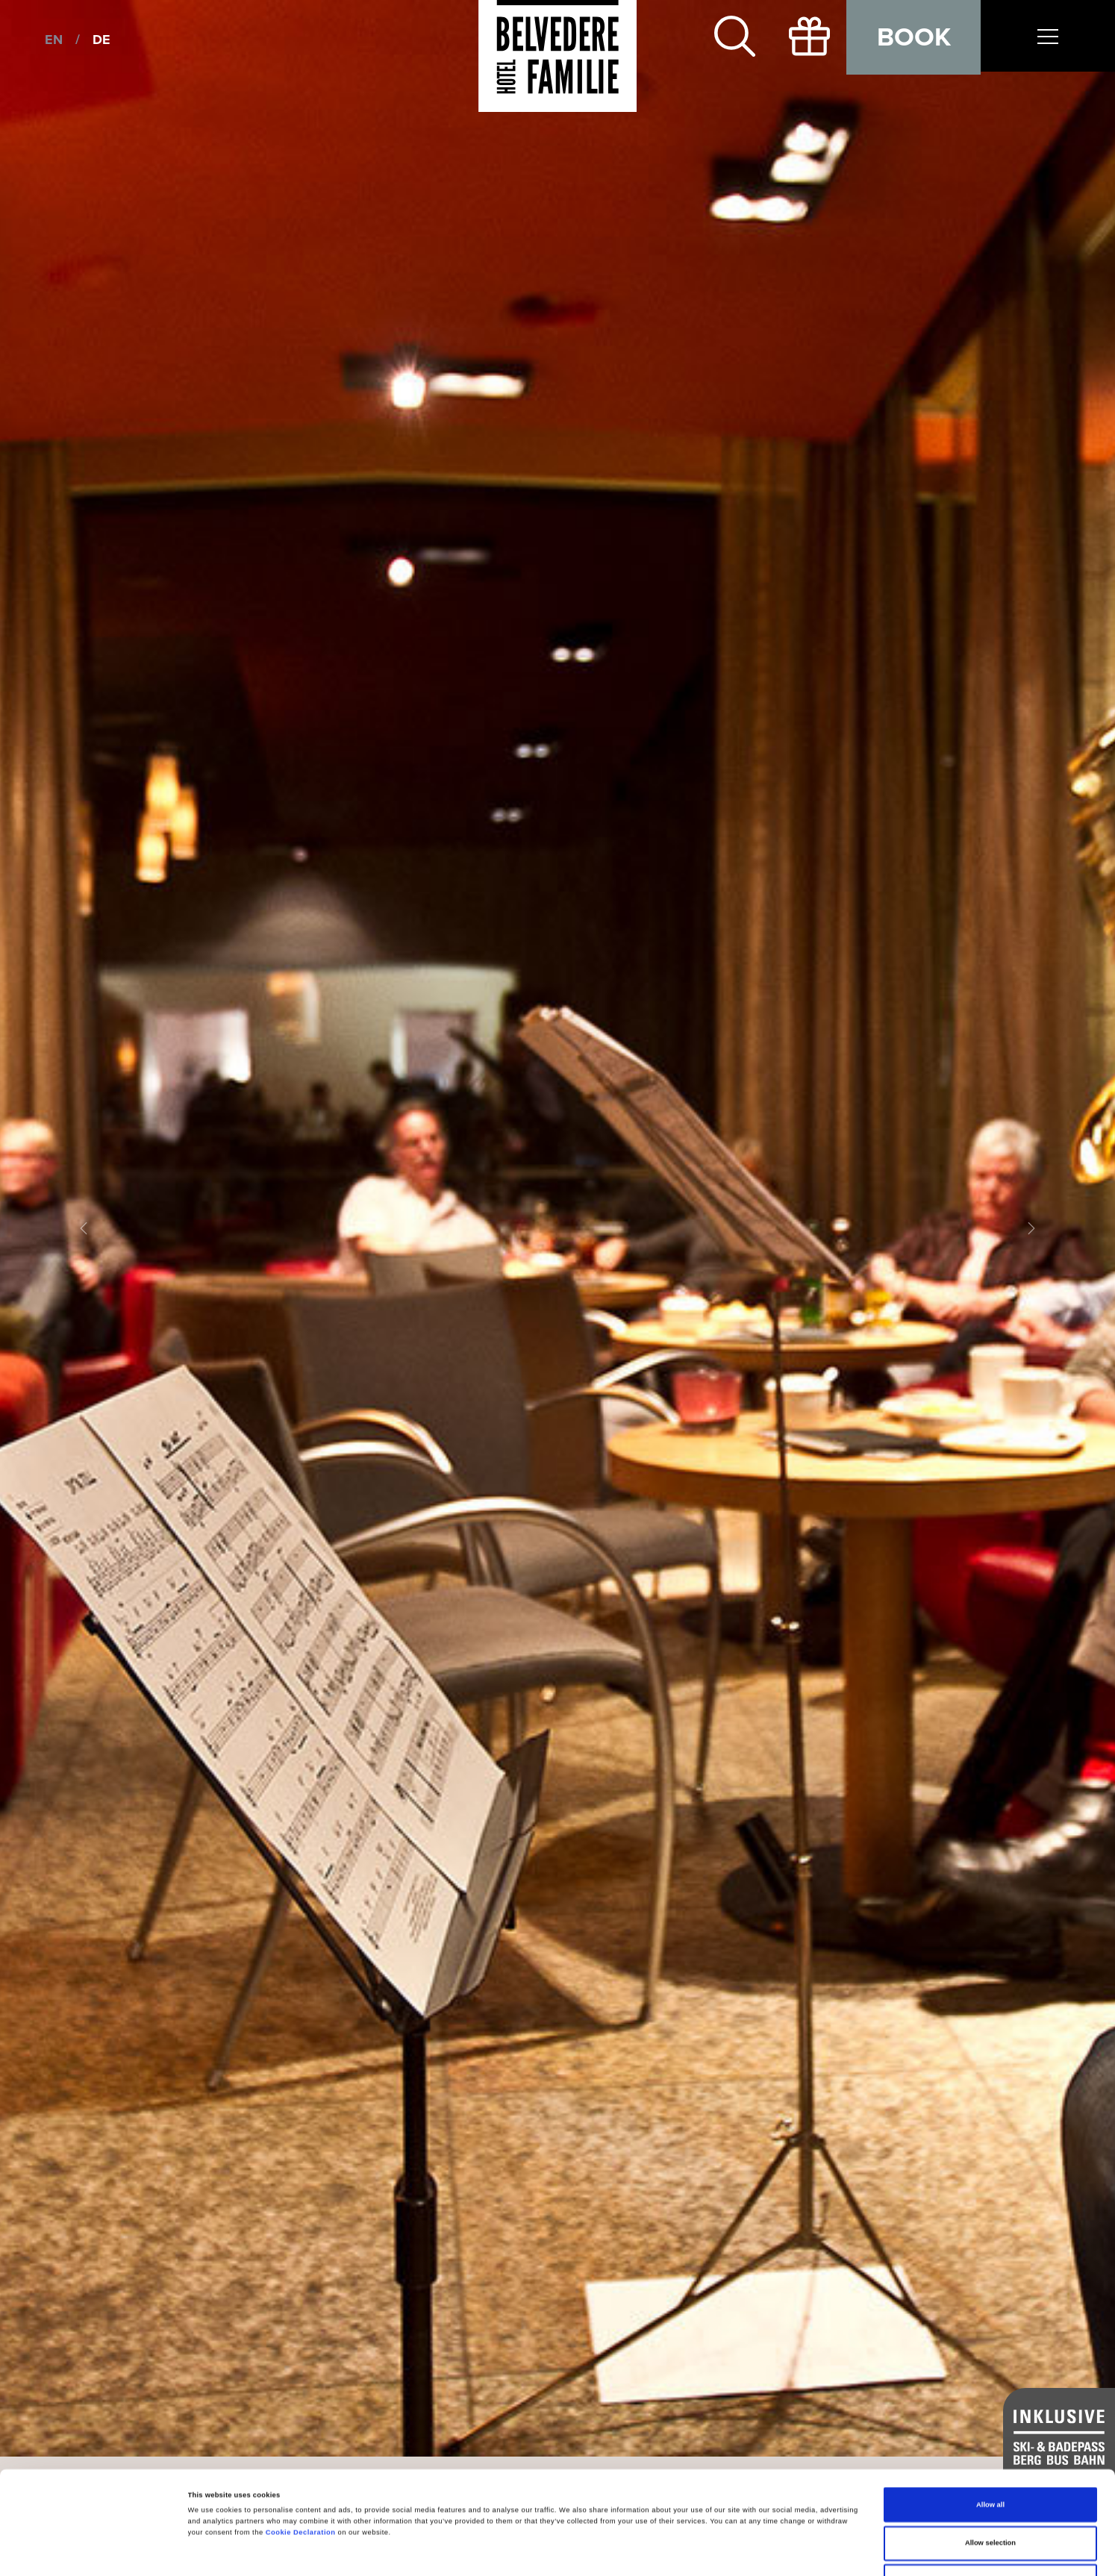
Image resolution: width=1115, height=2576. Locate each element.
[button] (83, 1228)
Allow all (990, 2418)
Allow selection (990, 2456)
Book (914, 37)
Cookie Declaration (301, 2445)
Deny (990, 2494)
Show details (619, 2551)
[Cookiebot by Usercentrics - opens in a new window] (96, 2551)
